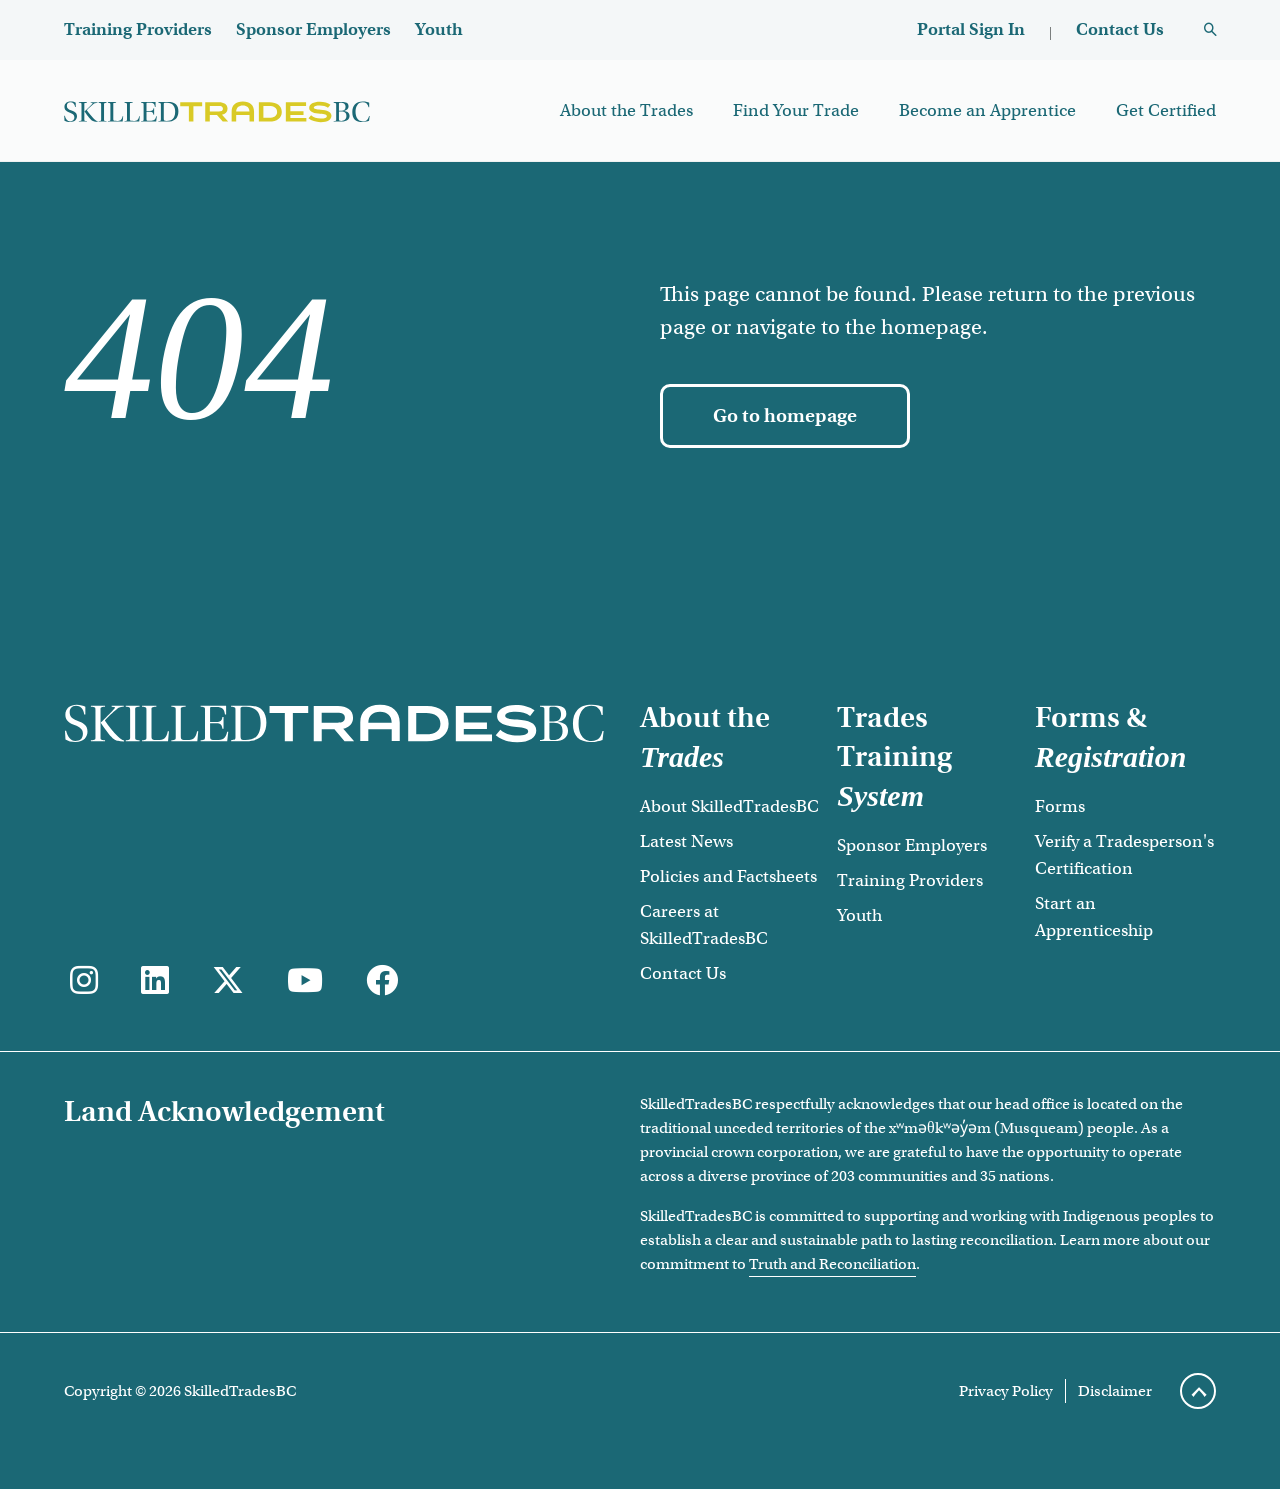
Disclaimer (1115, 1391)
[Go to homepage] (785, 416)
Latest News (686, 841)
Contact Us (1120, 29)
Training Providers (138, 29)
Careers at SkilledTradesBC (704, 925)
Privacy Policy (1006, 1391)
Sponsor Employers (313, 29)
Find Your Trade (796, 110)
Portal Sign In (971, 29)
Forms (1060, 806)
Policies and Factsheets (728, 876)
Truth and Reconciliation (832, 1264)
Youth (439, 29)
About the (705, 736)
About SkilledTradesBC (729, 806)
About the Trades (626, 110)
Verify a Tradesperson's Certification (1124, 855)
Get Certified (1166, 110)
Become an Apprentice (987, 110)
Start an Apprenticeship (1094, 917)
